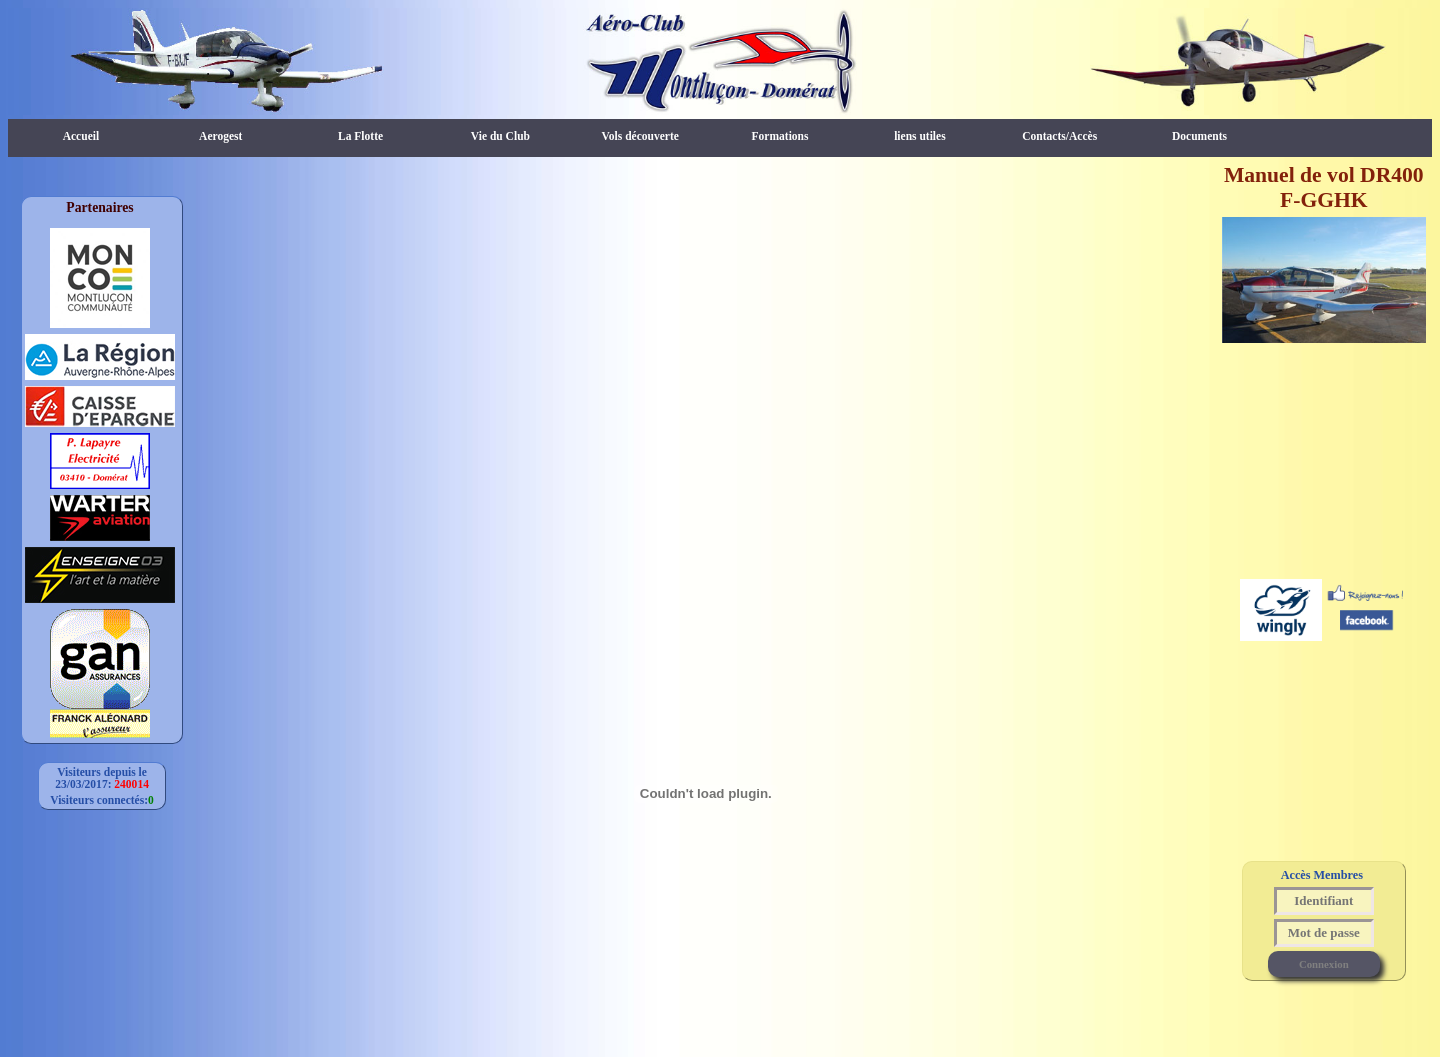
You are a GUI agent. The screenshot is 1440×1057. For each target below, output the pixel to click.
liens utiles (920, 136)
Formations (780, 136)
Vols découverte (640, 136)
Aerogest (220, 136)
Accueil (81, 136)
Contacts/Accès (1059, 136)
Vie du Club (500, 136)
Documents (1199, 136)
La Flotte (360, 136)
